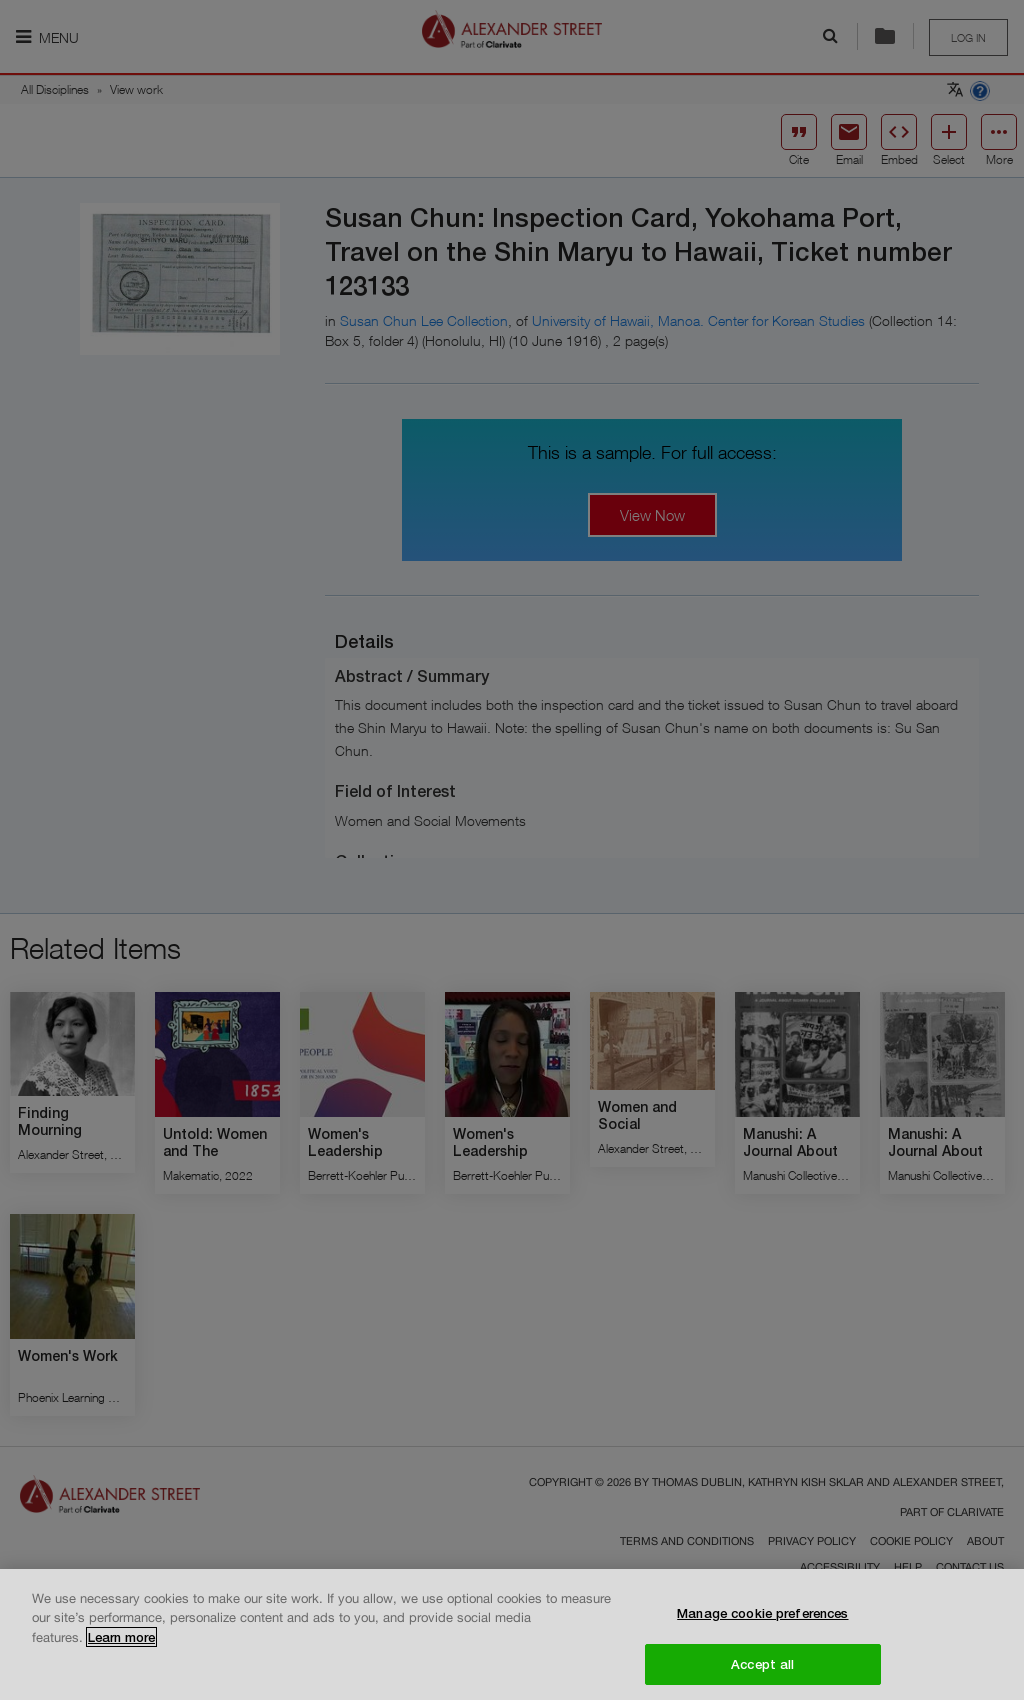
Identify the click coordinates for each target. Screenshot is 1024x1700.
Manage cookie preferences (762, 1621)
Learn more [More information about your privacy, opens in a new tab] (121, 1645)
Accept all (762, 1671)
